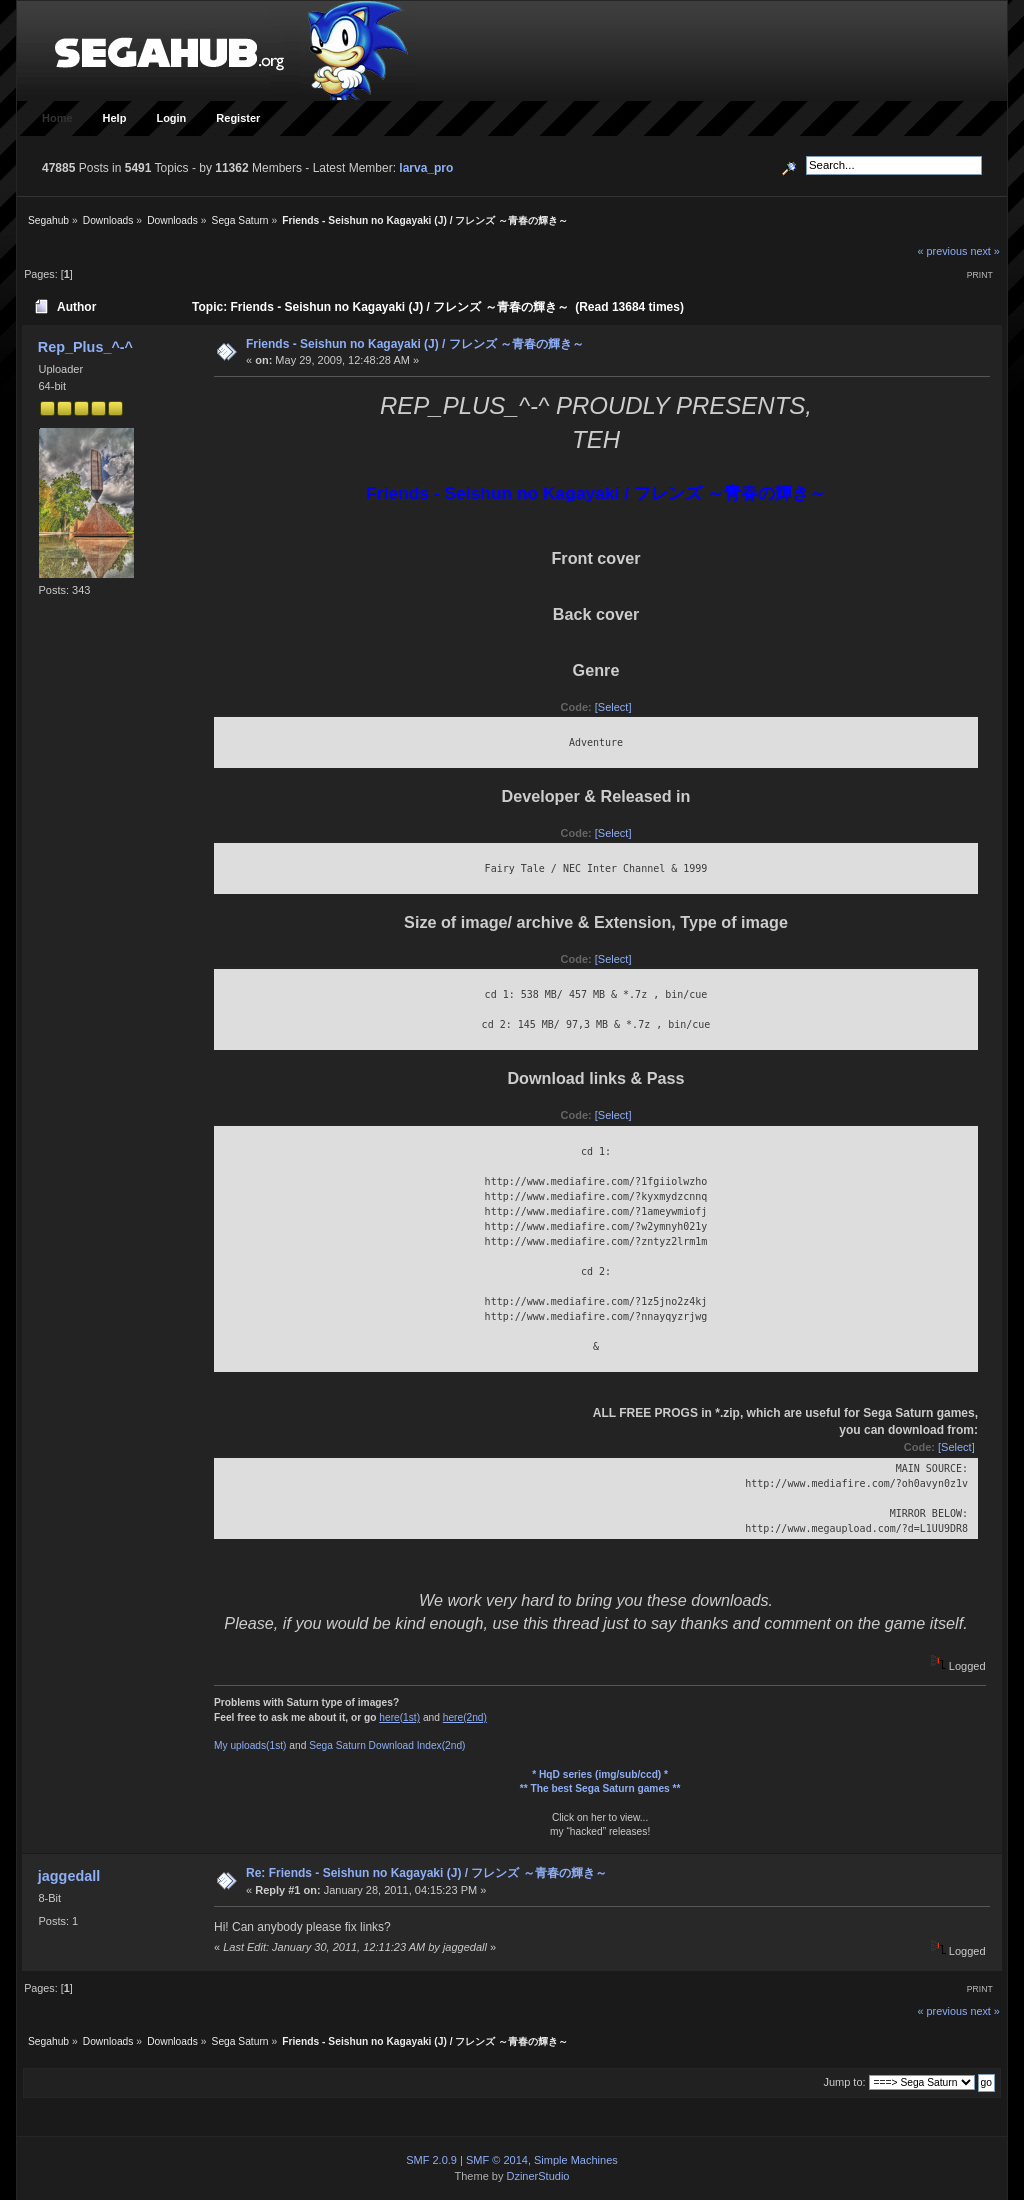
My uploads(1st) (250, 1745)
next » (984, 251)
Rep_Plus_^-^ (85, 347)
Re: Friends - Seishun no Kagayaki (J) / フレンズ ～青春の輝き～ (426, 1873)
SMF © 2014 (497, 2160)
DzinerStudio (537, 2176)
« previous (943, 251)
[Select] (613, 707)
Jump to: (844, 2082)
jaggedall (69, 1876)
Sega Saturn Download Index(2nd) (387, 1745)
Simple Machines (576, 2160)
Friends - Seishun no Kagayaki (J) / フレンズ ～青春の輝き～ (415, 344)
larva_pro (426, 168)
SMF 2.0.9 (431, 2160)
